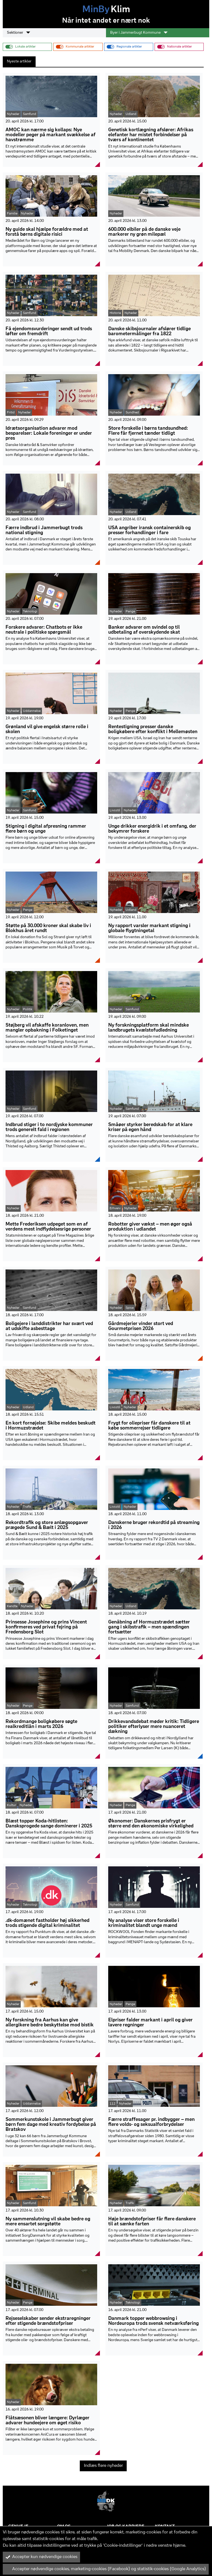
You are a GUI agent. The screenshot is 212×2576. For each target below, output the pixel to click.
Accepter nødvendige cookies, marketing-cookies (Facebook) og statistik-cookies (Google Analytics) (106, 2569)
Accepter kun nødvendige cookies (41, 2557)
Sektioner (18, 32)
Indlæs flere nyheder (103, 2466)
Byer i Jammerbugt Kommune (139, 32)
